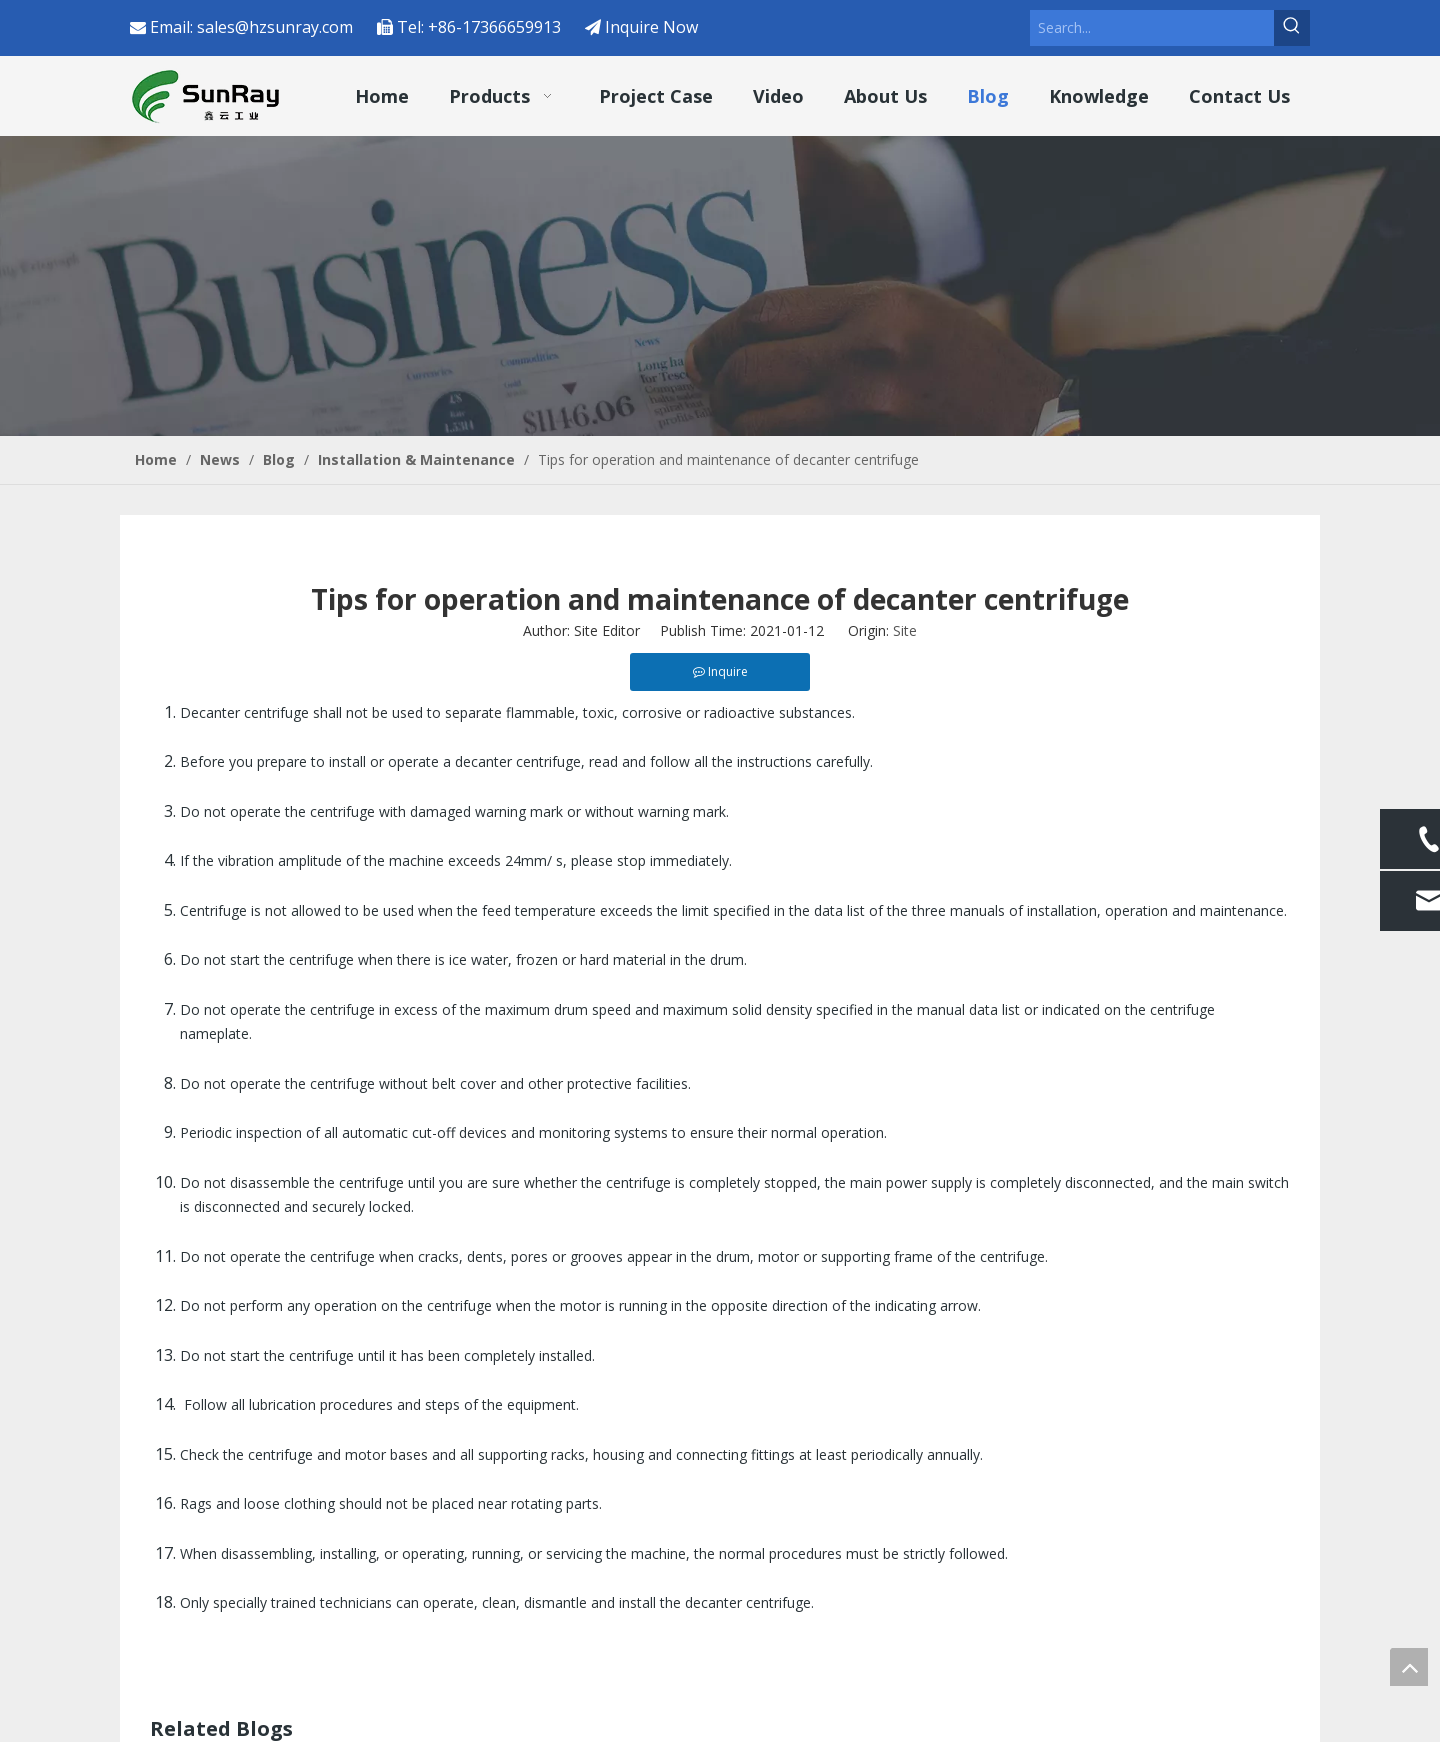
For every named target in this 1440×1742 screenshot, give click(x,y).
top (1409, 1667)
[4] (720, 286)
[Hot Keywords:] (1292, 28)
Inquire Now (651, 27)
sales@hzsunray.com (275, 27)
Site (905, 630)
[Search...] (1152, 28)
